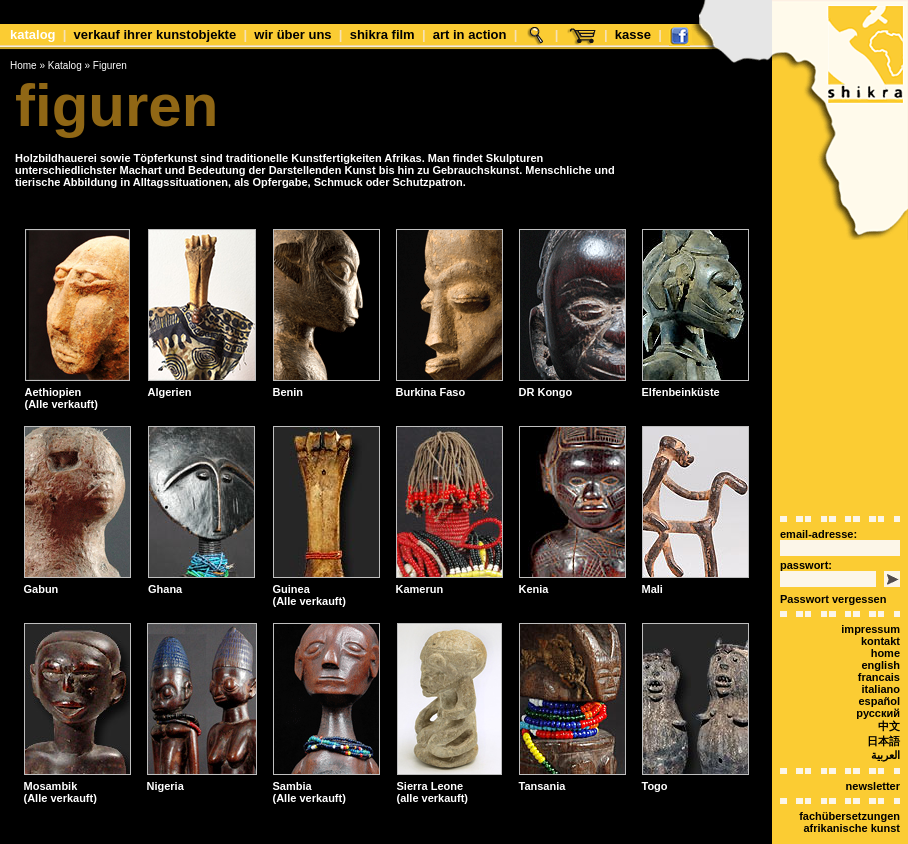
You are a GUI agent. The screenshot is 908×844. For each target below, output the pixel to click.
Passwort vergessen (833, 599)
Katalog (33, 34)
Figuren (110, 65)
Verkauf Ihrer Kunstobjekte (155, 34)
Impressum (870, 629)
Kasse (633, 34)
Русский (878, 713)
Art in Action (470, 34)
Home (23, 65)
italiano (880, 689)
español (879, 701)
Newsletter (873, 786)
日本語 (883, 741)
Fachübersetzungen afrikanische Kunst (849, 822)
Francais (879, 677)
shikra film (382, 34)
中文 (889, 726)
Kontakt (880, 641)
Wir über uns (292, 34)
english (880, 665)
